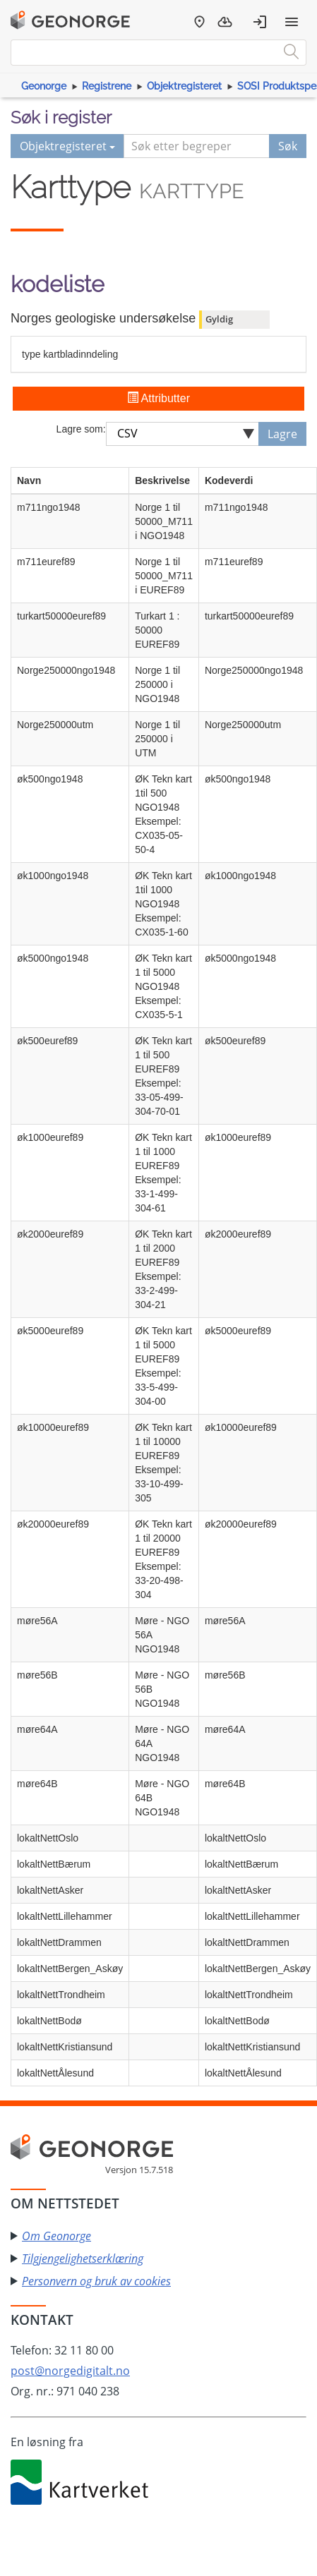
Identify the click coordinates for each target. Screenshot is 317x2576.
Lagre (282, 434)
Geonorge (43, 86)
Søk (287, 146)
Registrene (106, 86)
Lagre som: (81, 429)
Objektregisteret (184, 86)
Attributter (158, 398)
